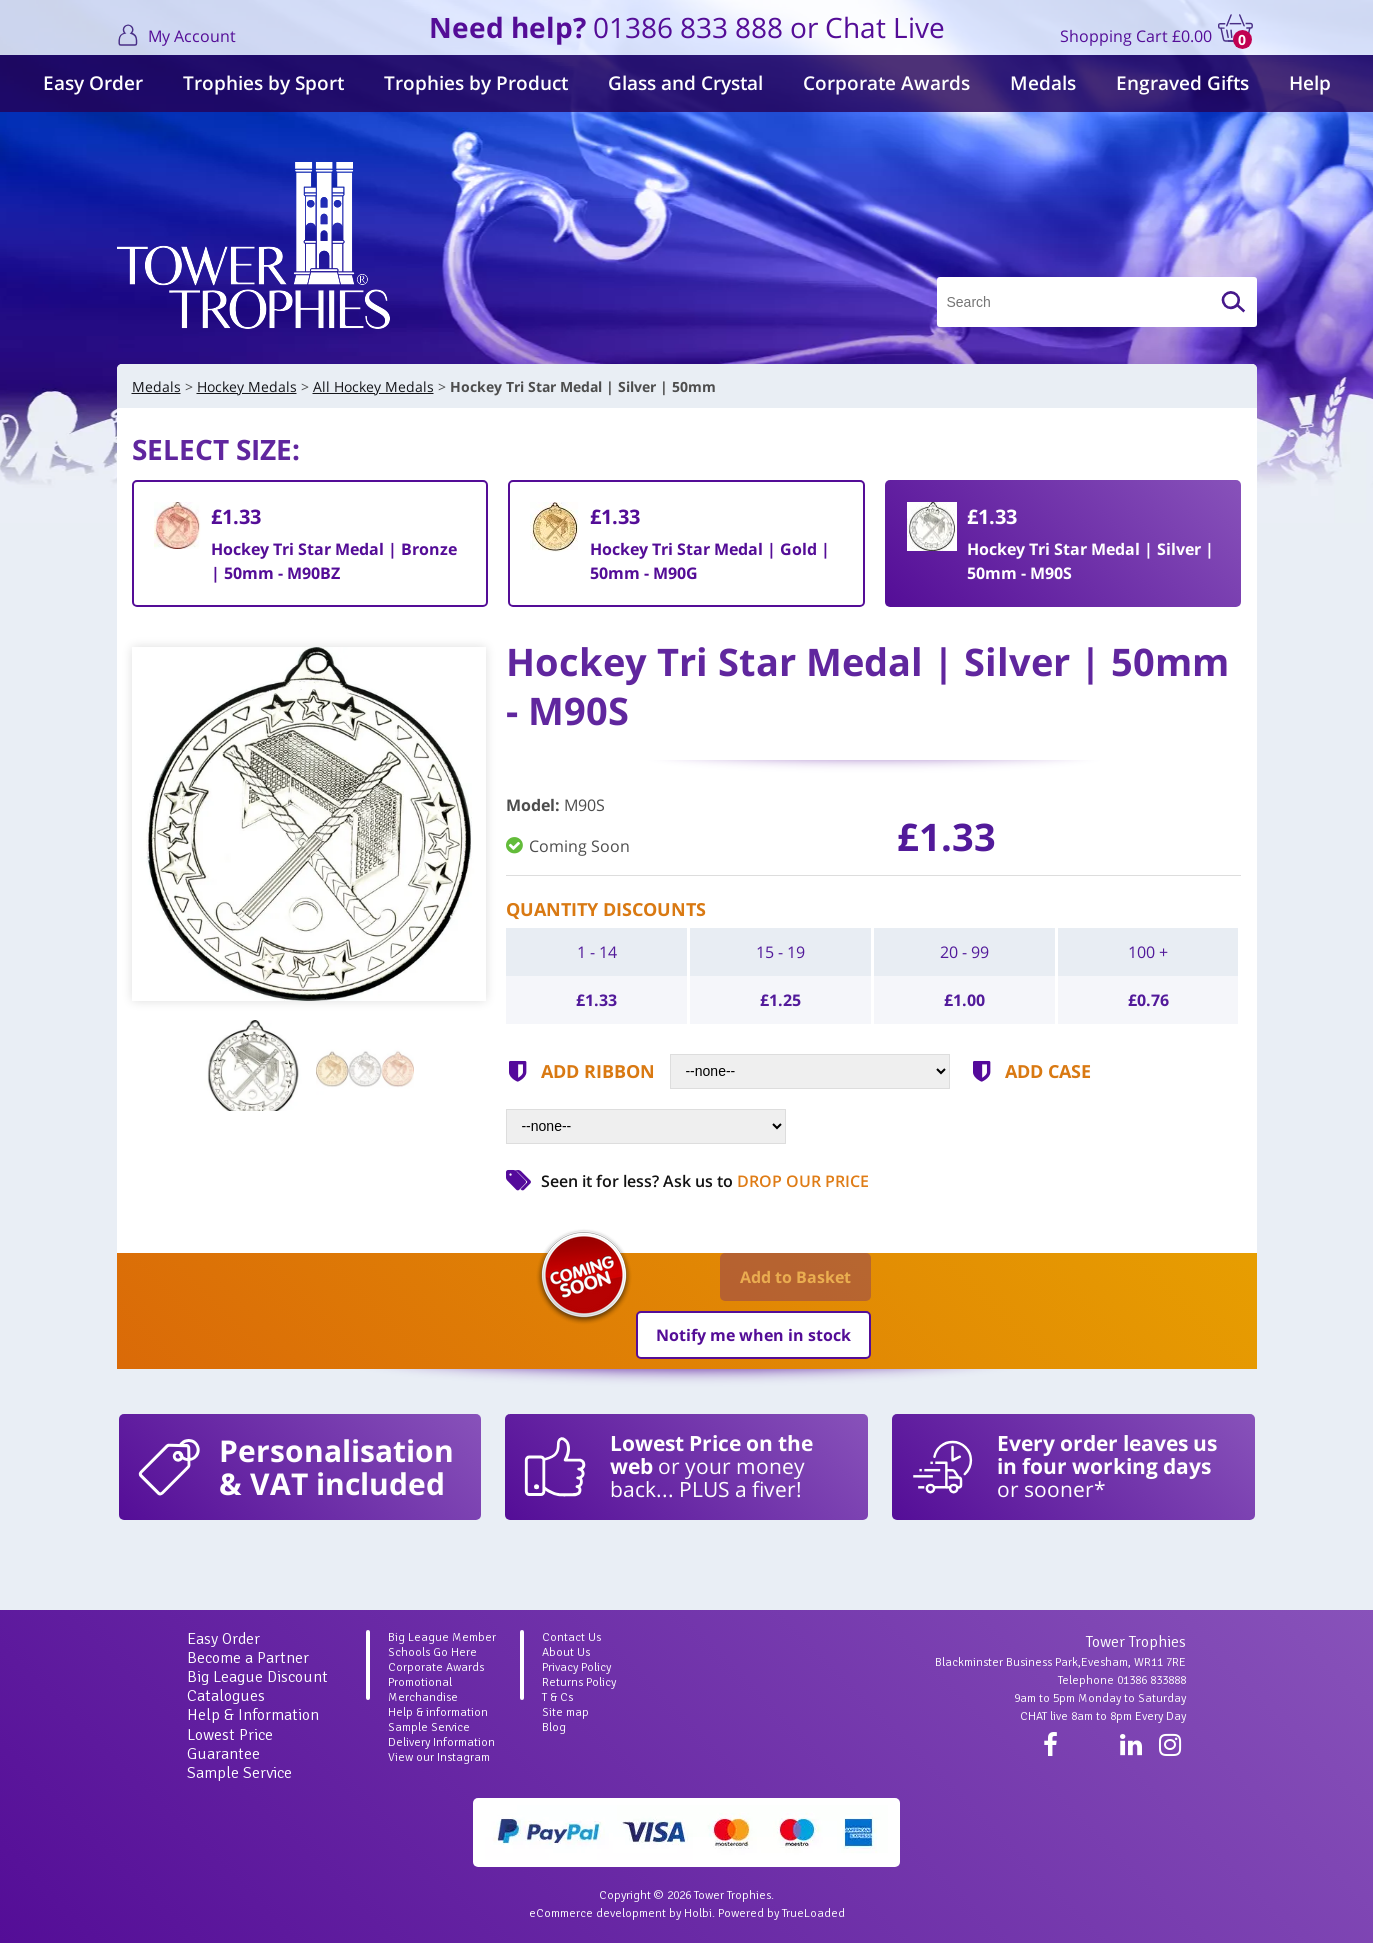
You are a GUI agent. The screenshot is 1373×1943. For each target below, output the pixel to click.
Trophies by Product (476, 83)
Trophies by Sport (263, 83)
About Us (566, 1652)
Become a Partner (248, 1658)
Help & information (438, 1712)
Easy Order (93, 83)
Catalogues (226, 1696)
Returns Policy (579, 1682)
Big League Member (442, 1637)
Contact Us (571, 1637)
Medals (1043, 83)
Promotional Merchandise (423, 1690)
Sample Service (239, 1773)
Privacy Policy (576, 1667)
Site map (565, 1712)
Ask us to (766, 1181)
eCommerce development (597, 1913)
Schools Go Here (432, 1652)
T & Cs (557, 1697)
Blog (554, 1727)
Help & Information (253, 1715)
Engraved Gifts (1182, 83)
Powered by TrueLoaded (781, 1913)
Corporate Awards (886, 83)
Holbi (698, 1913)
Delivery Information (441, 1742)
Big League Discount (257, 1677)
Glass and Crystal (685, 83)
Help (1310, 83)
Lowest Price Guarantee (230, 1744)
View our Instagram (439, 1757)
